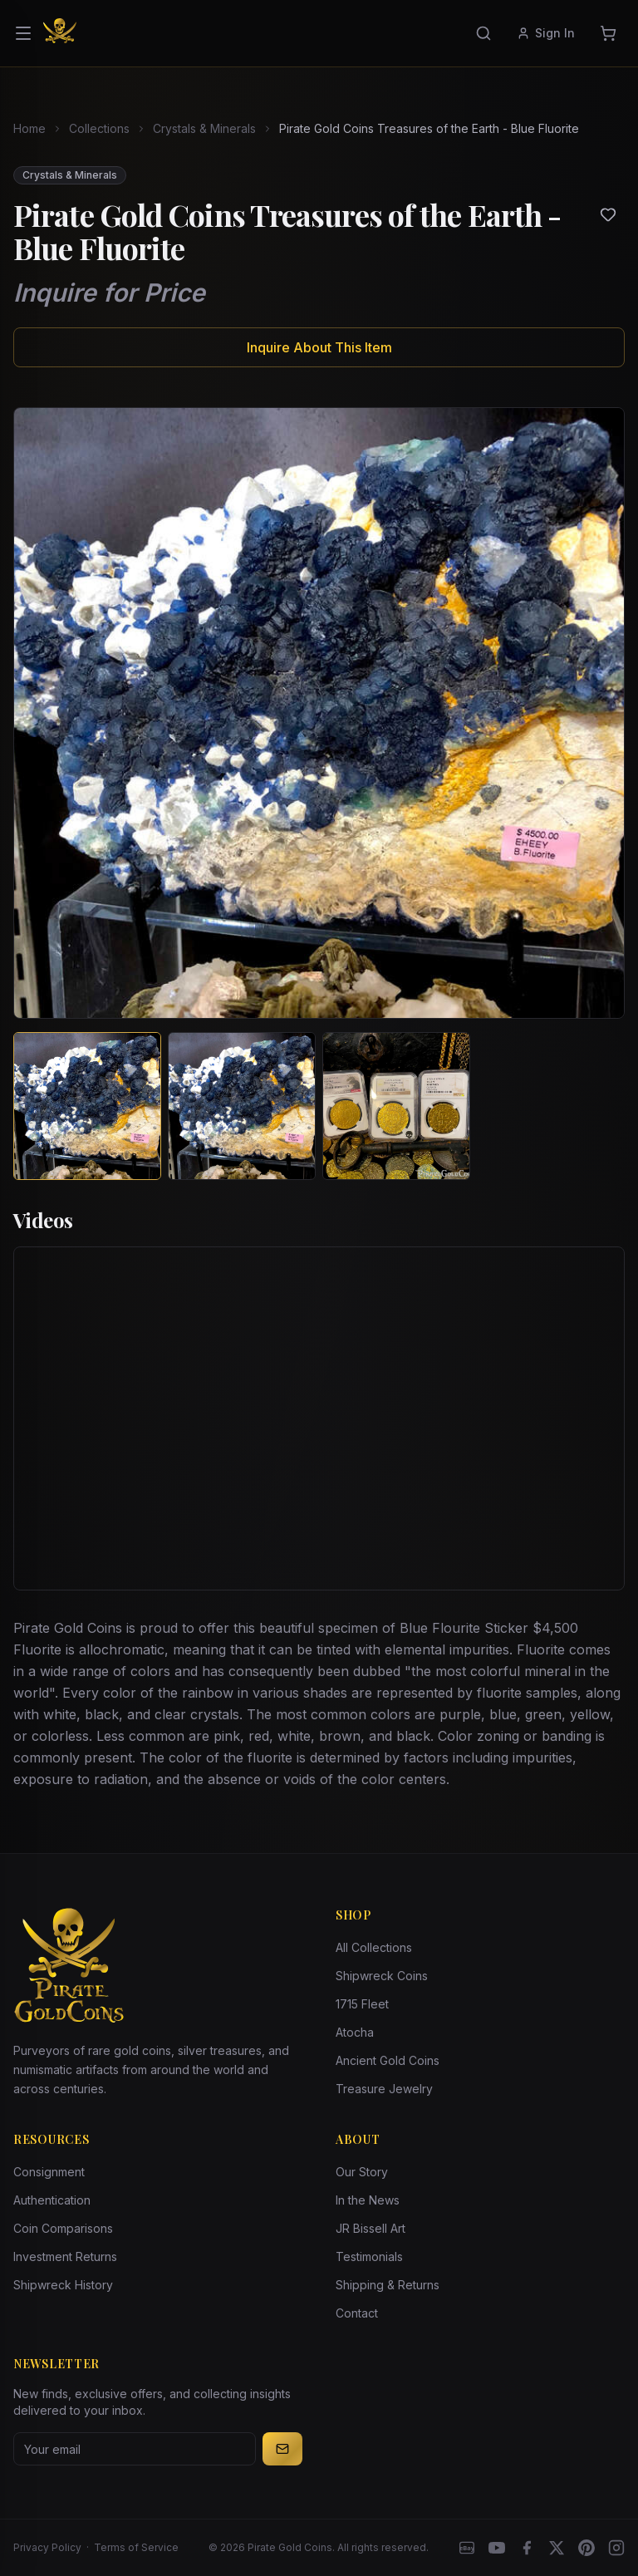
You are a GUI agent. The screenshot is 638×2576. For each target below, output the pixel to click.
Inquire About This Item (319, 347)
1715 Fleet (362, 2004)
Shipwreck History (63, 2285)
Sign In (546, 33)
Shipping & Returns (387, 2285)
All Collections (374, 1947)
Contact (357, 2313)
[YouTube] (496, 2547)
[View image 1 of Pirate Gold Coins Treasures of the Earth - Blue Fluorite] (87, 1106)
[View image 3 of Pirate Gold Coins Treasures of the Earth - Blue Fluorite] (396, 1106)
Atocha (355, 2032)
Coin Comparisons (63, 2228)
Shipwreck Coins (382, 1976)
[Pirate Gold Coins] (59, 33)
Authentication (52, 2200)
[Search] (483, 33)
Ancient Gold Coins (387, 2060)
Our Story (362, 2172)
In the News (368, 2200)
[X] (556, 2547)
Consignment (49, 2172)
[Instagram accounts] (616, 2547)
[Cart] (608, 33)
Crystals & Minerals (204, 128)
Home (29, 128)
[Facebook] (526, 2547)
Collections (99, 128)
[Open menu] (23, 33)
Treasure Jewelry (384, 2089)
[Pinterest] (586, 2547)
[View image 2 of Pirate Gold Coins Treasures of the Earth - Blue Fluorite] (242, 1106)
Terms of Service (136, 2547)
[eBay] (467, 2547)
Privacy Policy (47, 2547)
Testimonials (369, 2256)
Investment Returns (65, 2256)
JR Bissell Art (370, 2228)
